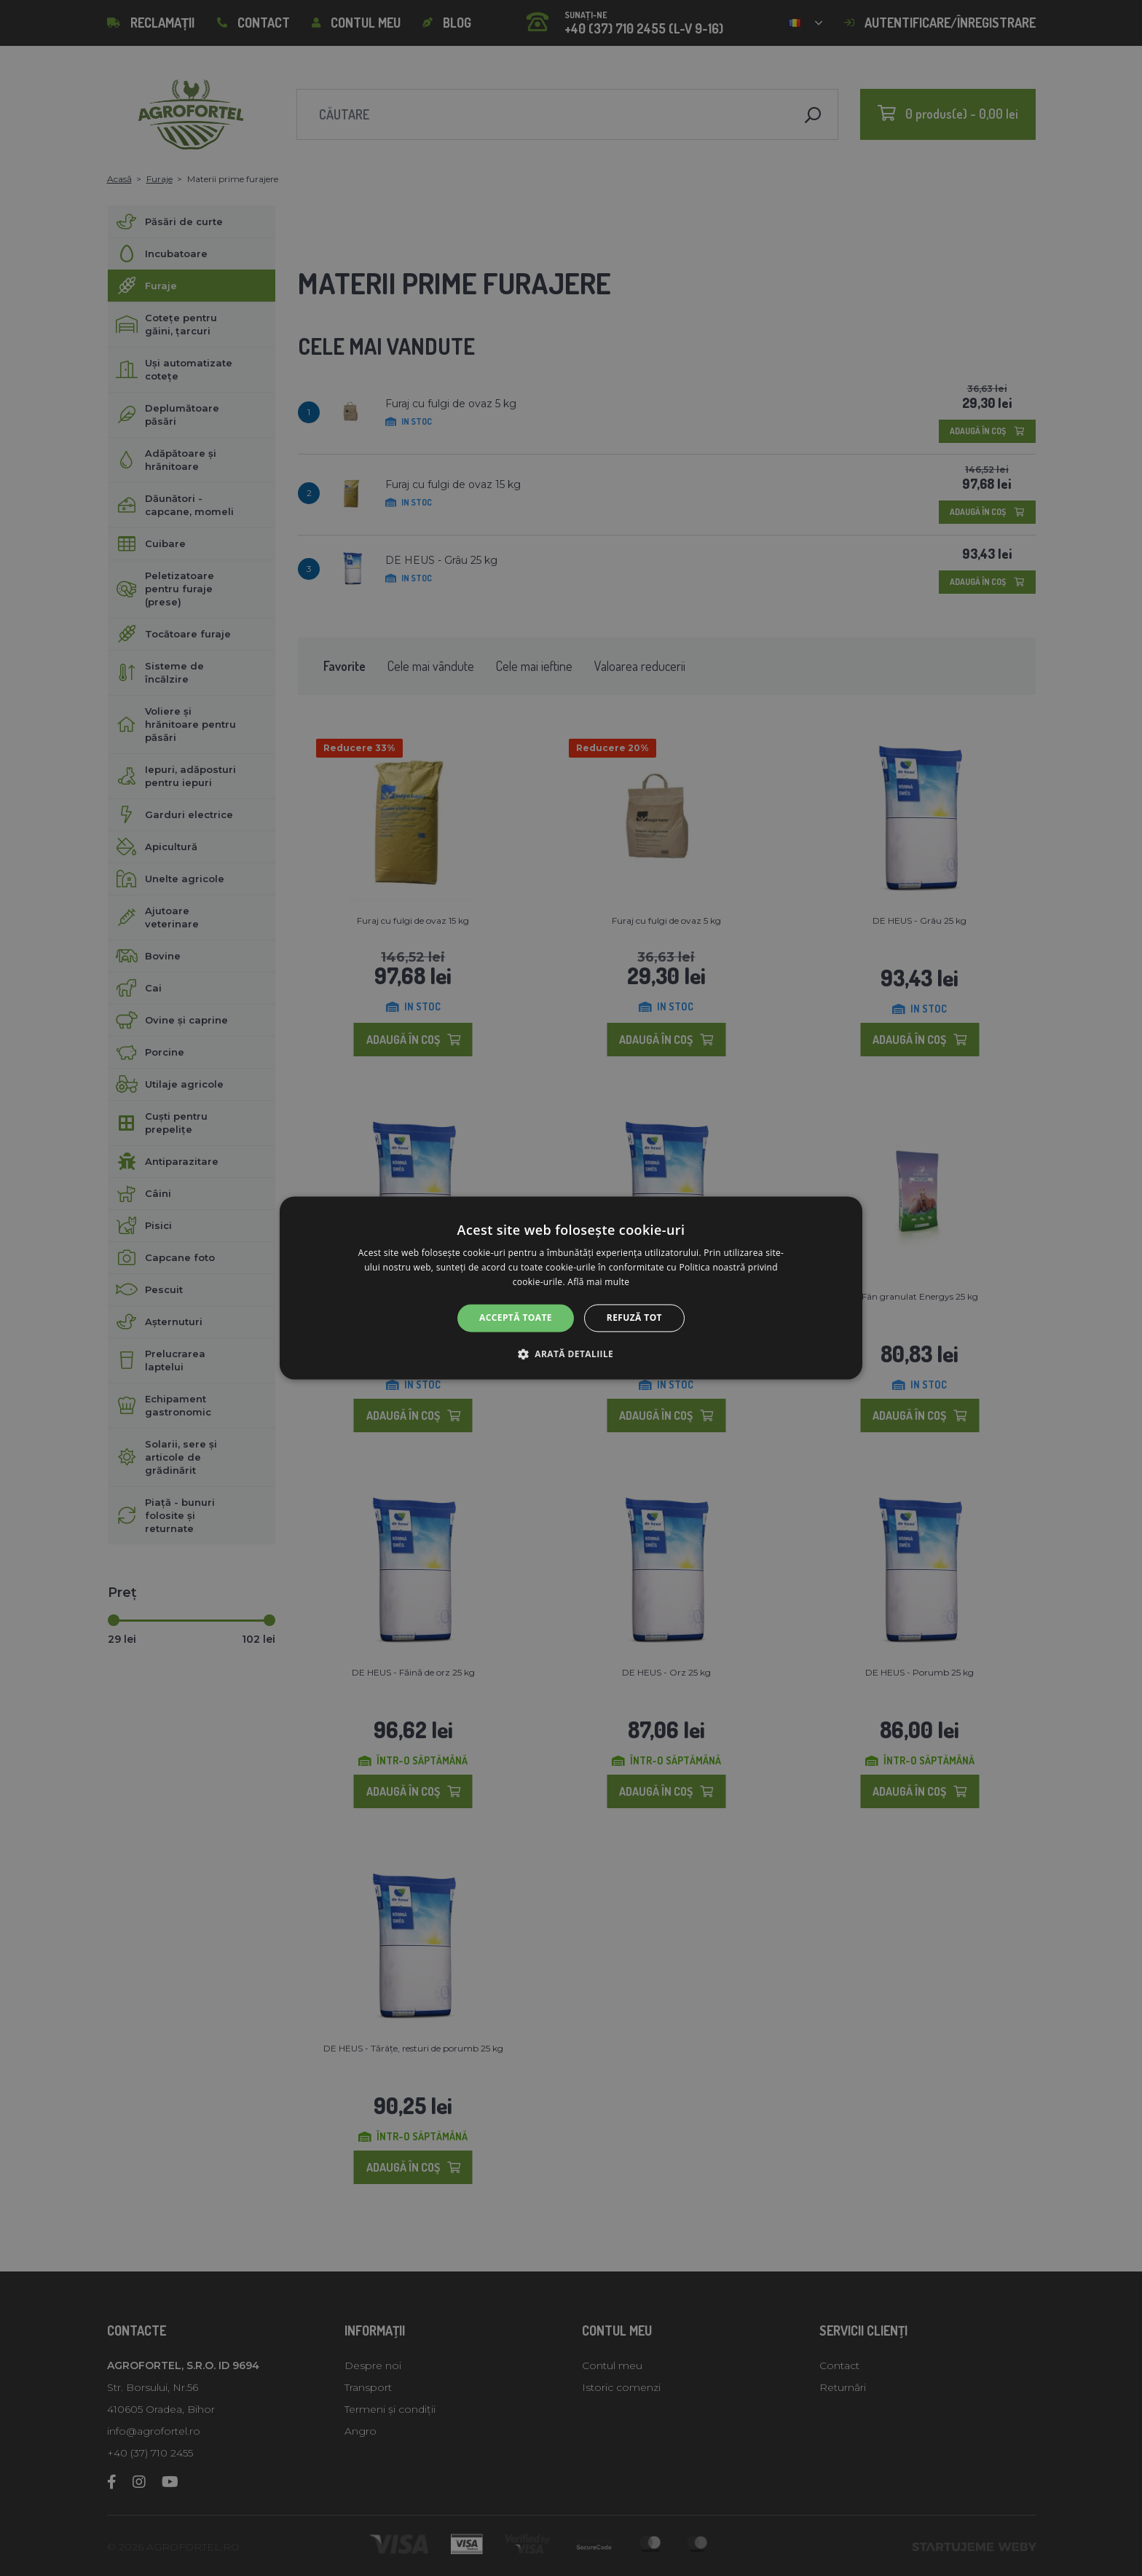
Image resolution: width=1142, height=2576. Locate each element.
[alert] (571, 1288)
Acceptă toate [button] (515, 1317)
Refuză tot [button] (634, 1317)
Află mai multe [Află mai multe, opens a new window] (598, 1282)
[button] (571, 1354)
